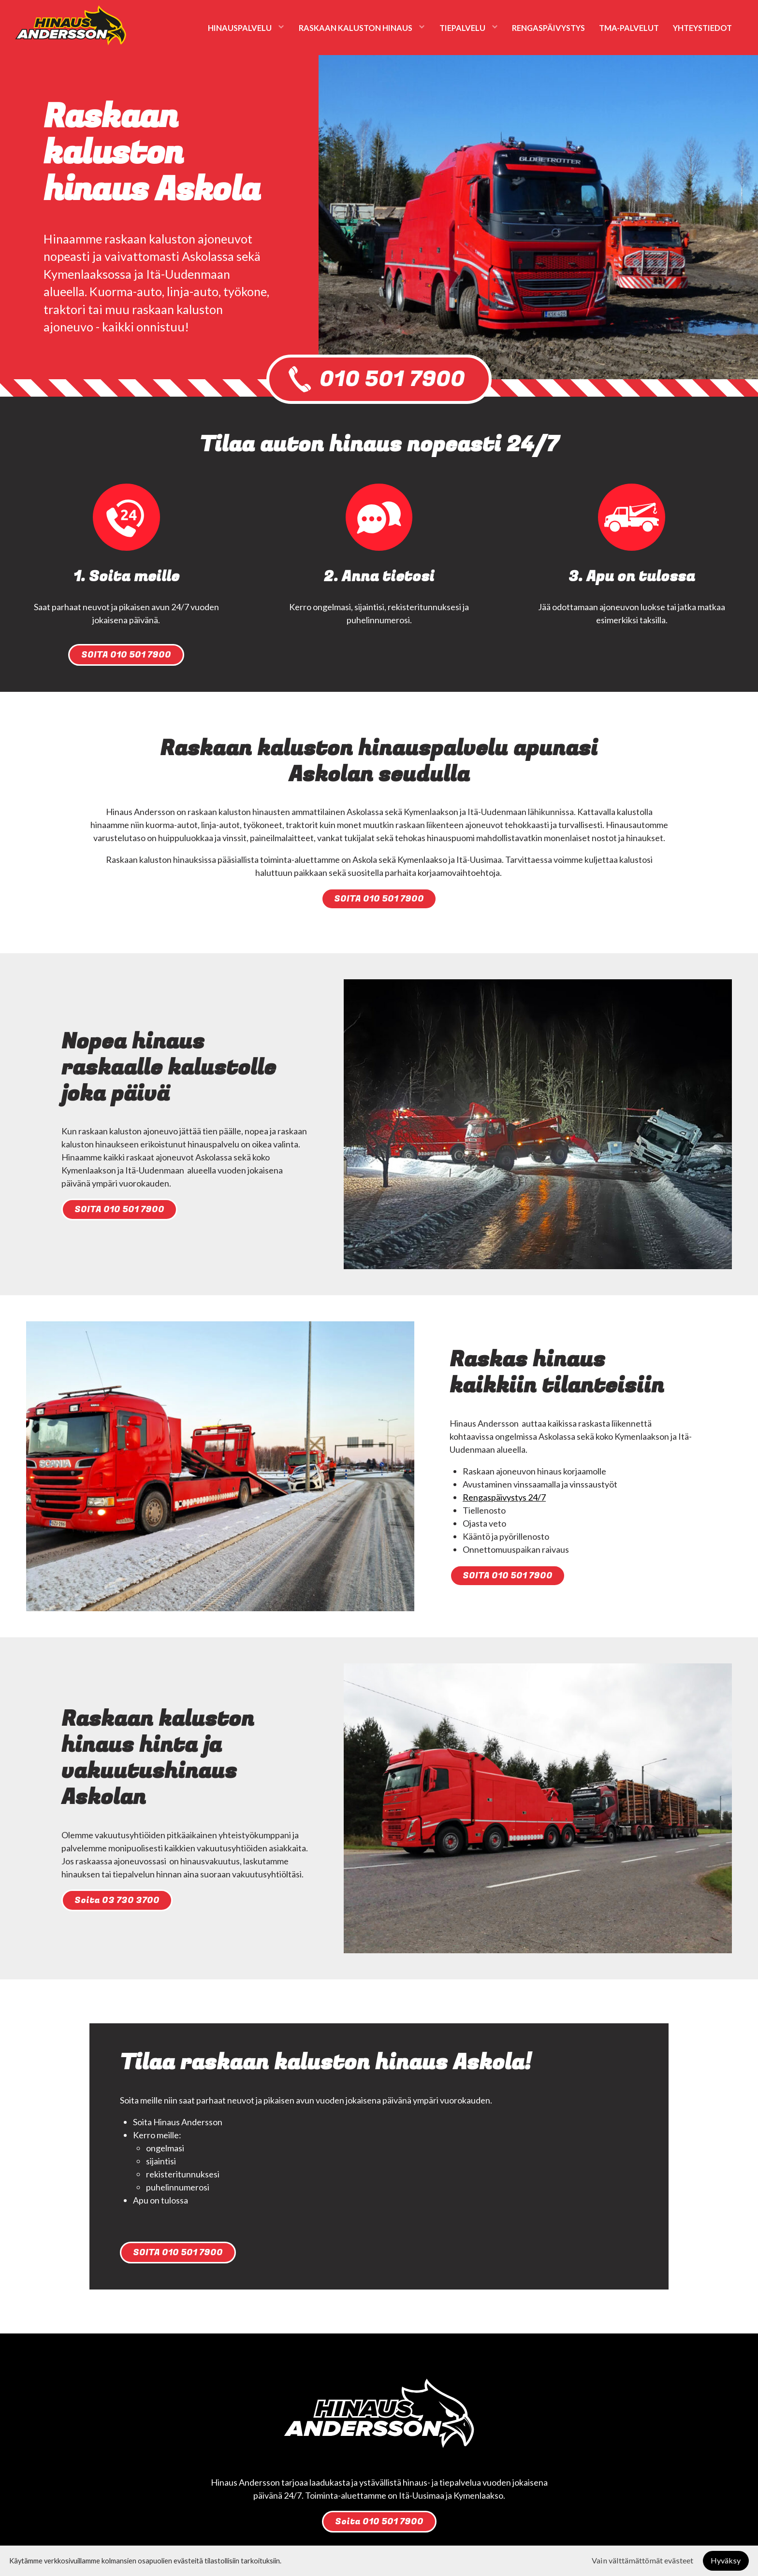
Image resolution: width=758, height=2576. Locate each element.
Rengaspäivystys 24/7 (504, 1497)
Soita (117, 1900)
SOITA (126, 654)
